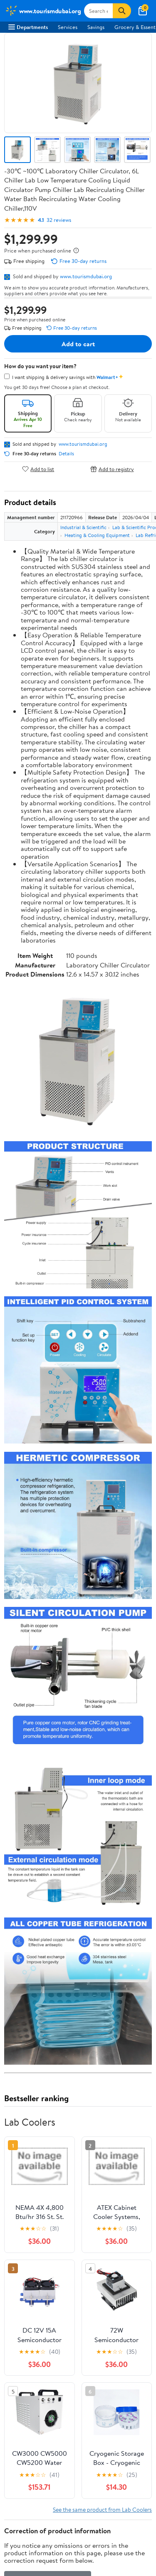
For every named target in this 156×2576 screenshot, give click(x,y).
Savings (95, 27)
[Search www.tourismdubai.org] (98, 10)
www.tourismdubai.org (86, 276)
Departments (28, 27)
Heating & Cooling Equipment (97, 535)
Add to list (38, 468)
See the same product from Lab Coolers (102, 2509)
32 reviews (59, 220)
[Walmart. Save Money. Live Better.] (43, 11)
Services (67, 27)
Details (66, 454)
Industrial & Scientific (83, 527)
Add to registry (112, 468)
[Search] (122, 10)
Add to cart (78, 343)
